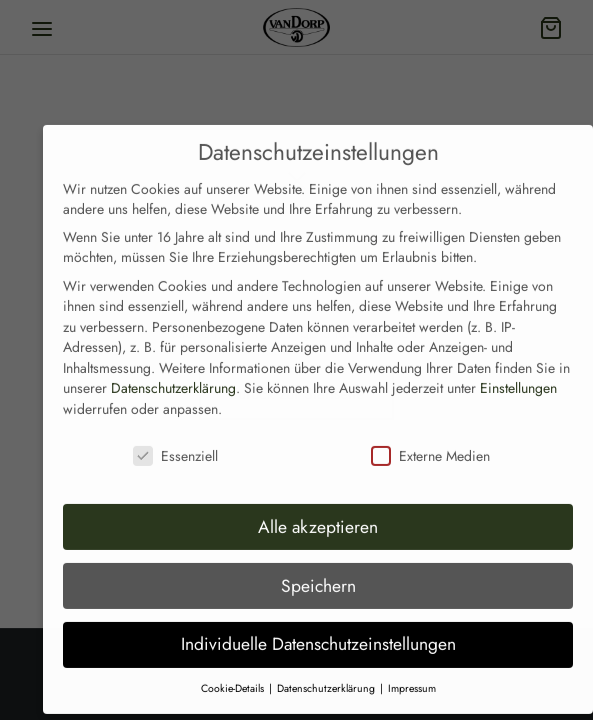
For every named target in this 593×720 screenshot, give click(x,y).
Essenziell (175, 431)
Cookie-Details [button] (234, 664)
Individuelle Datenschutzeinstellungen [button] (318, 620)
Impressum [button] (412, 664)
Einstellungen (518, 364)
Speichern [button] (318, 561)
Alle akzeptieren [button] (318, 502)
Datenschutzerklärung (173, 364)
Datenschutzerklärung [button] (327, 664)
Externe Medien (430, 431)
